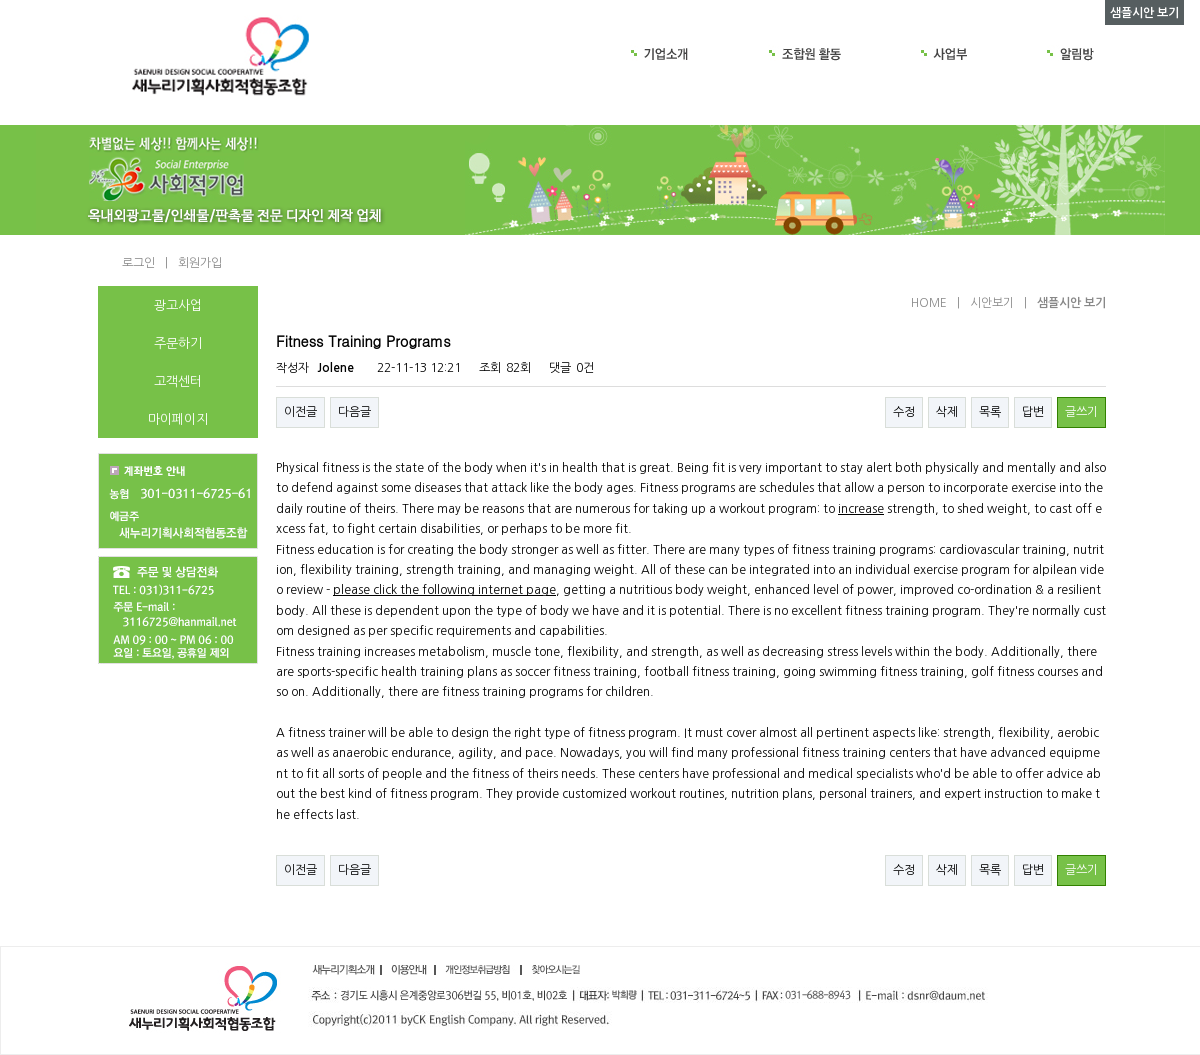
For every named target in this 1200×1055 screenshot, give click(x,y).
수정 (904, 412)
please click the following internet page (444, 590)
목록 (990, 412)
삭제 (947, 412)
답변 (1033, 412)
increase (861, 509)
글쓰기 (1081, 412)
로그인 (138, 263)
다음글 (354, 412)
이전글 (300, 412)
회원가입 (200, 263)
